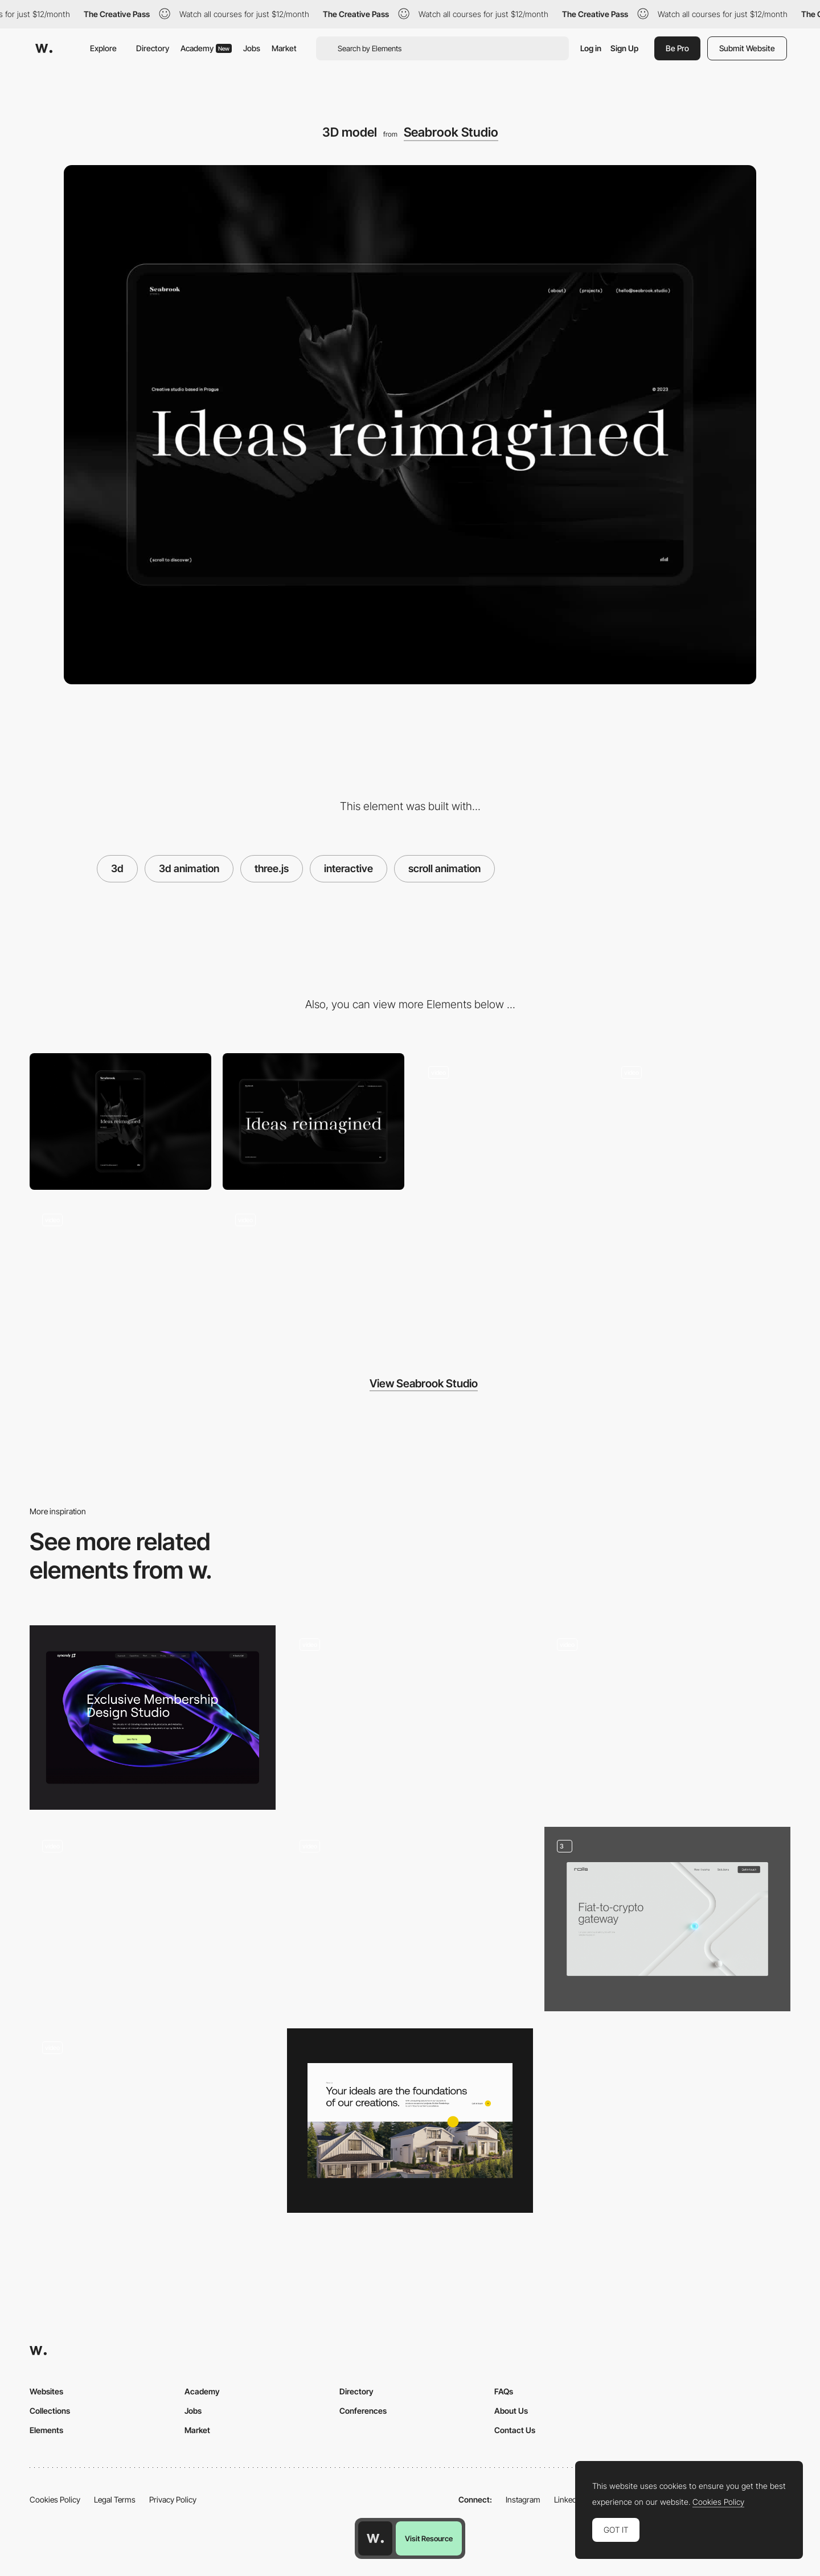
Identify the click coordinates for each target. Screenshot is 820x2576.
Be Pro (677, 48)
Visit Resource (429, 2538)
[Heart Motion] (153, 1919)
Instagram (523, 2499)
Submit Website (747, 48)
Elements (46, 2430)
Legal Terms (115, 2499)
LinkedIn (568, 2499)
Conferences (363, 2410)
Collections (50, 2410)
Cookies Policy (55, 2499)
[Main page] (667, 1919)
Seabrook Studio (451, 132)
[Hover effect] (699, 1121)
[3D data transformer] (410, 1717)
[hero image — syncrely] (153, 1717)
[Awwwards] (43, 48)
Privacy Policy (172, 2499)
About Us (511, 2410)
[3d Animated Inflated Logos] (153, 2120)
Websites (46, 2391)
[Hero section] (410, 2120)
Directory (152, 48)
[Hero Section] (410, 1919)
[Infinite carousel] (120, 1269)
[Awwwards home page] (375, 2538)
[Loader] (313, 1269)
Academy (206, 48)
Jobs (251, 48)
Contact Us (514, 2430)
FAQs (503, 2391)
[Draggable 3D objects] (667, 1717)
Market (284, 48)
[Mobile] (120, 1121)
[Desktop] (313, 1121)
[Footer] (506, 1121)
